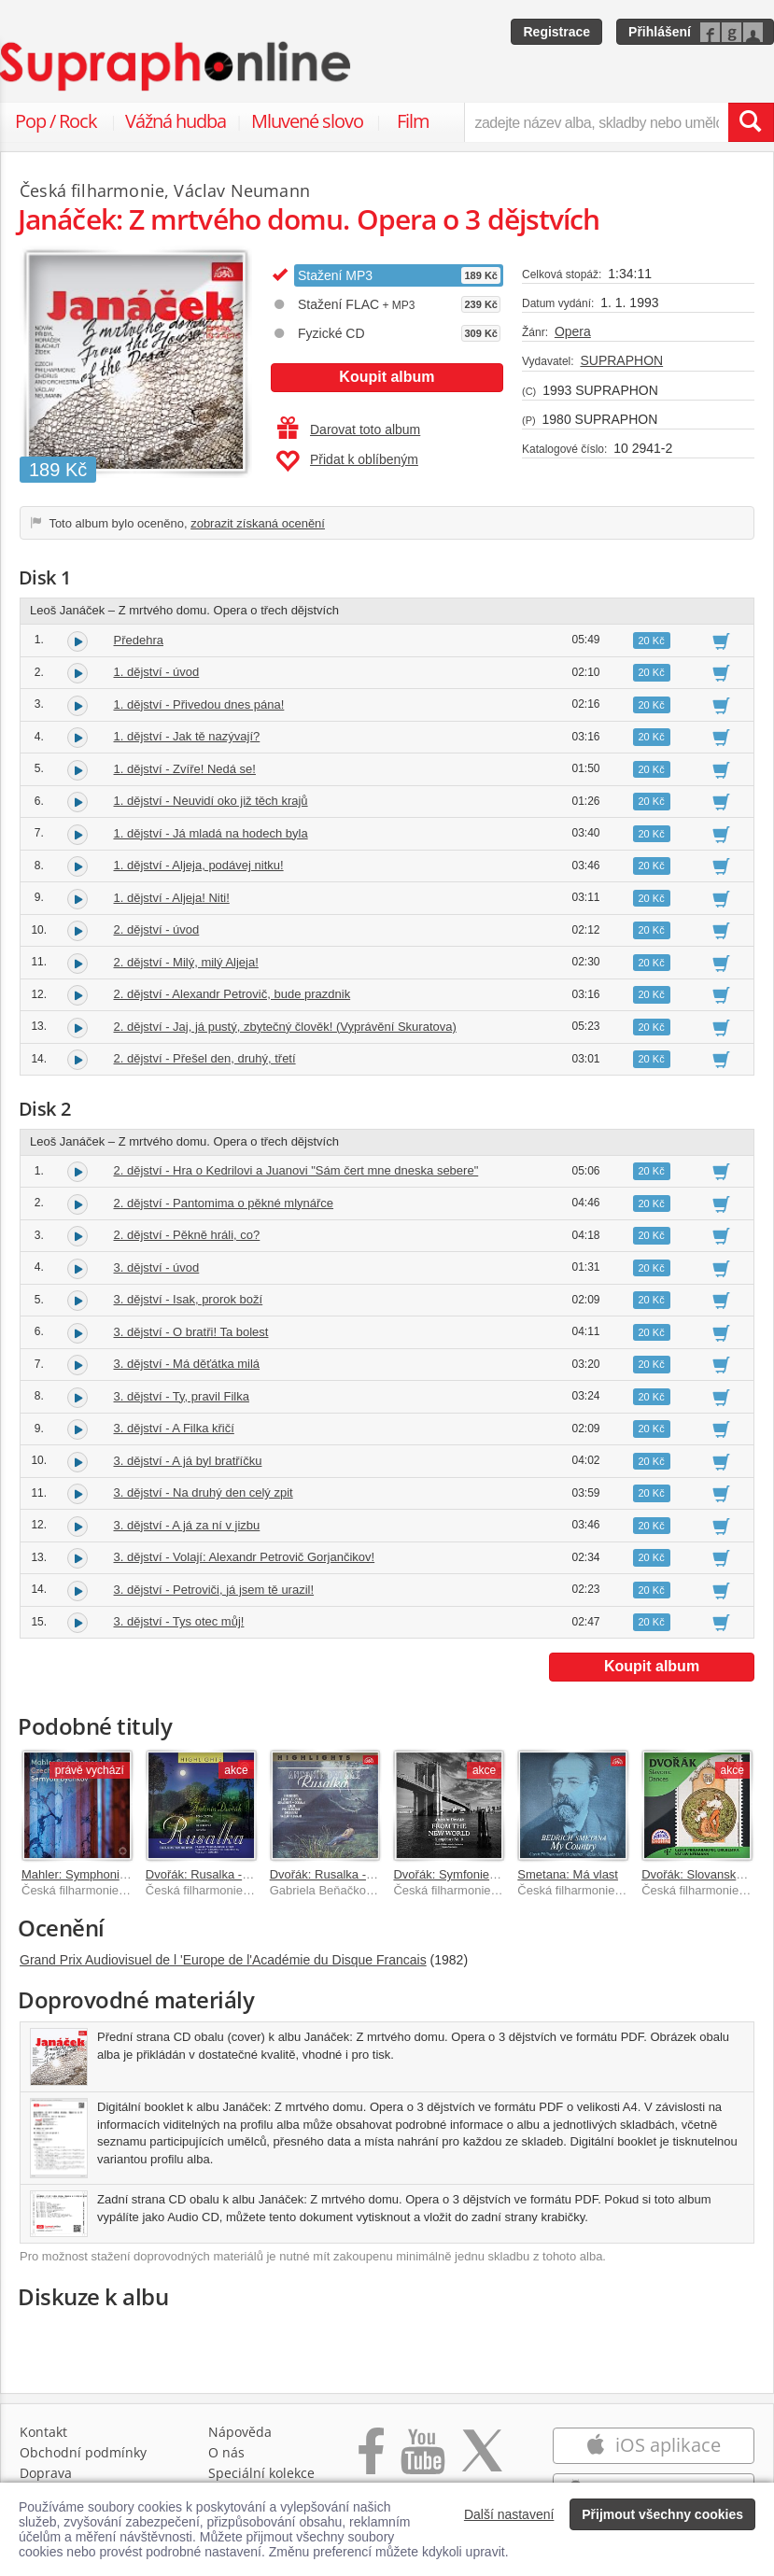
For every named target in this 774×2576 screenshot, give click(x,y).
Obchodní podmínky (83, 2452)
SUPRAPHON (621, 360)
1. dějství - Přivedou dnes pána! (199, 704)
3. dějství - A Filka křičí (174, 1428)
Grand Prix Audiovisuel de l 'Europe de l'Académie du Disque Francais (223, 1959)
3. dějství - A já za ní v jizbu (187, 1525)
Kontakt (43, 2432)
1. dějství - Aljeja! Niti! (172, 898)
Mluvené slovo (307, 121)
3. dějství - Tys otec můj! (179, 1621)
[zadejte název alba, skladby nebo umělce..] (596, 122)
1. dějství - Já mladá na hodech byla (211, 833)
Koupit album (386, 377)
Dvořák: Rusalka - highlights (221, 1874)
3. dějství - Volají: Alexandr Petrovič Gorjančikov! (244, 1557)
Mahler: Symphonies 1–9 (88, 1874)
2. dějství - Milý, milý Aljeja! (186, 962)
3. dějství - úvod (157, 1267)
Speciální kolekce (261, 2473)
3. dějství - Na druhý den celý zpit (203, 1492)
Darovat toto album (348, 429)
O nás (226, 2452)
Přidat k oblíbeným (346, 461)
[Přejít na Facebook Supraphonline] (371, 2461)
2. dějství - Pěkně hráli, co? (187, 1235)
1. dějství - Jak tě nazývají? (187, 736)
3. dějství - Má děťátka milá (187, 1364)
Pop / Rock (56, 121)
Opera (573, 331)
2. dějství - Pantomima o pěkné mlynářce (224, 1203)
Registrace (556, 31)
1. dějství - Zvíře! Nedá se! (185, 769)
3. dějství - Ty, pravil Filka (181, 1396)
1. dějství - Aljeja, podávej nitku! (199, 865)
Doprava (46, 2473)
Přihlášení (659, 31)
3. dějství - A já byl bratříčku (188, 1461)
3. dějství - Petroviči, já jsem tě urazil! (214, 1590)
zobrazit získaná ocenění (257, 523)
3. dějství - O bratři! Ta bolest (191, 1332)
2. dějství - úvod (157, 929)
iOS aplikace (653, 2444)
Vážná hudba (175, 121)
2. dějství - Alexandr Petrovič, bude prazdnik (232, 994)
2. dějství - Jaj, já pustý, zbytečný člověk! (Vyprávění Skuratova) (285, 1027)
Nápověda (240, 2432)
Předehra (138, 640)
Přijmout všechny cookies (662, 2514)
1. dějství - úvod (157, 672)
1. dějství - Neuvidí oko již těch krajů (211, 801)
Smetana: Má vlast (567, 1874)
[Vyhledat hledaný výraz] (750, 122)
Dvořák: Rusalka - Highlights (346, 1874)
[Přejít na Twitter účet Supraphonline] (481, 2461)
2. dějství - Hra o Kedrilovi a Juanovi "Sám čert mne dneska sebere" (296, 1170)
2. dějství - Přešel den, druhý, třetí (205, 1058)
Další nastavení (509, 2514)
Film (413, 121)
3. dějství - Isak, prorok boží (188, 1299)
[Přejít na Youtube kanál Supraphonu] (422, 2461)
